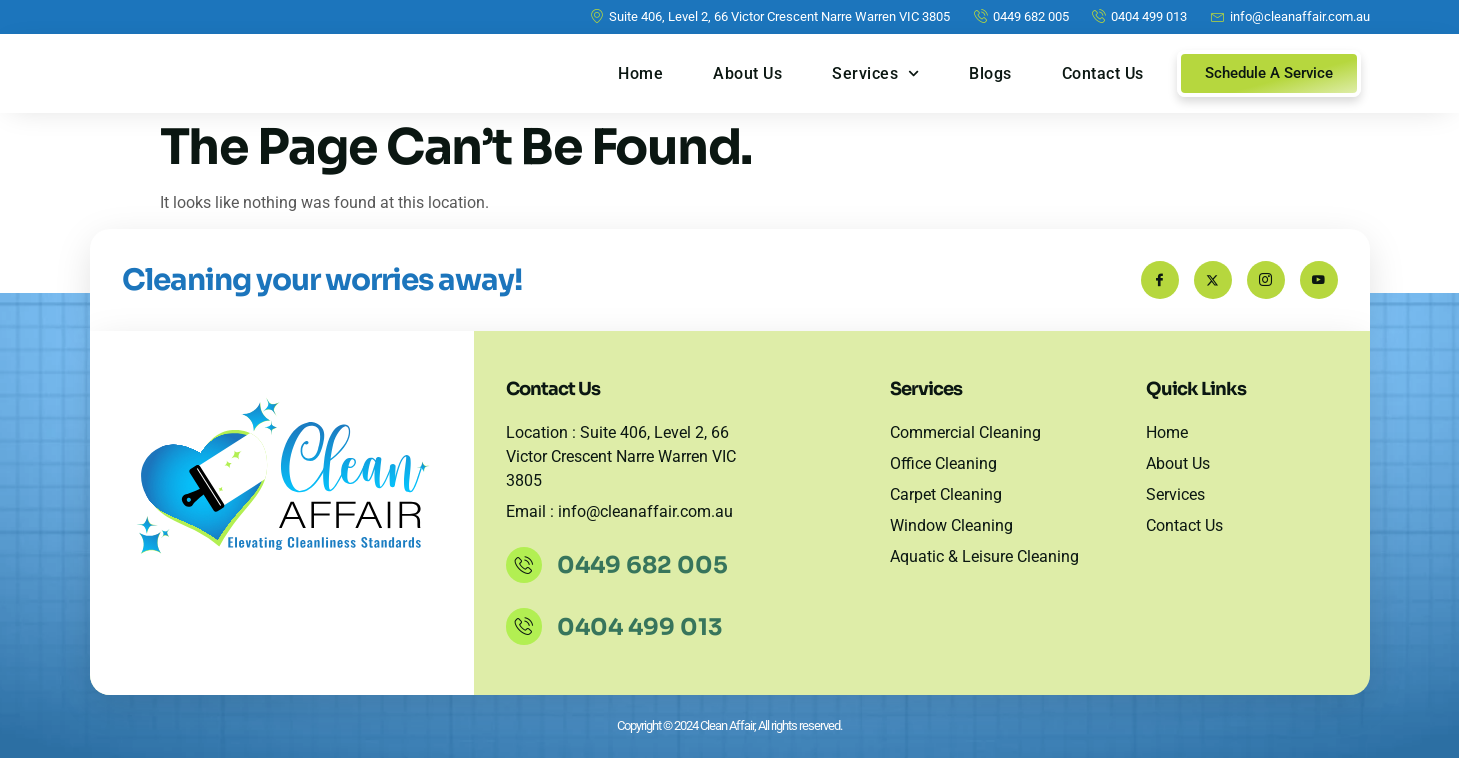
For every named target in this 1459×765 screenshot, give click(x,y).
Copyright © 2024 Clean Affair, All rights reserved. (729, 732)
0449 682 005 (646, 572)
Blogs (990, 73)
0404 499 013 (644, 634)
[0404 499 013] (526, 633)
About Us (747, 73)
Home (640, 73)
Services (875, 73)
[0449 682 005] (526, 572)
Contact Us (1103, 73)
